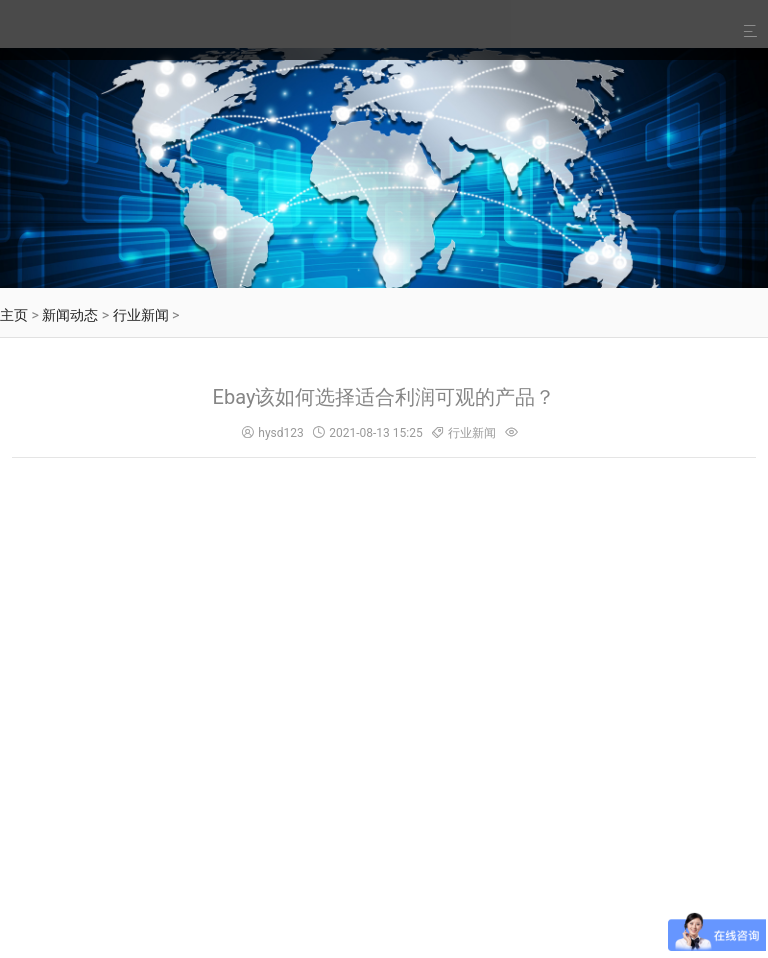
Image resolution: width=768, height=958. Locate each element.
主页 (14, 315)
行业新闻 (141, 315)
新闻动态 (70, 315)
